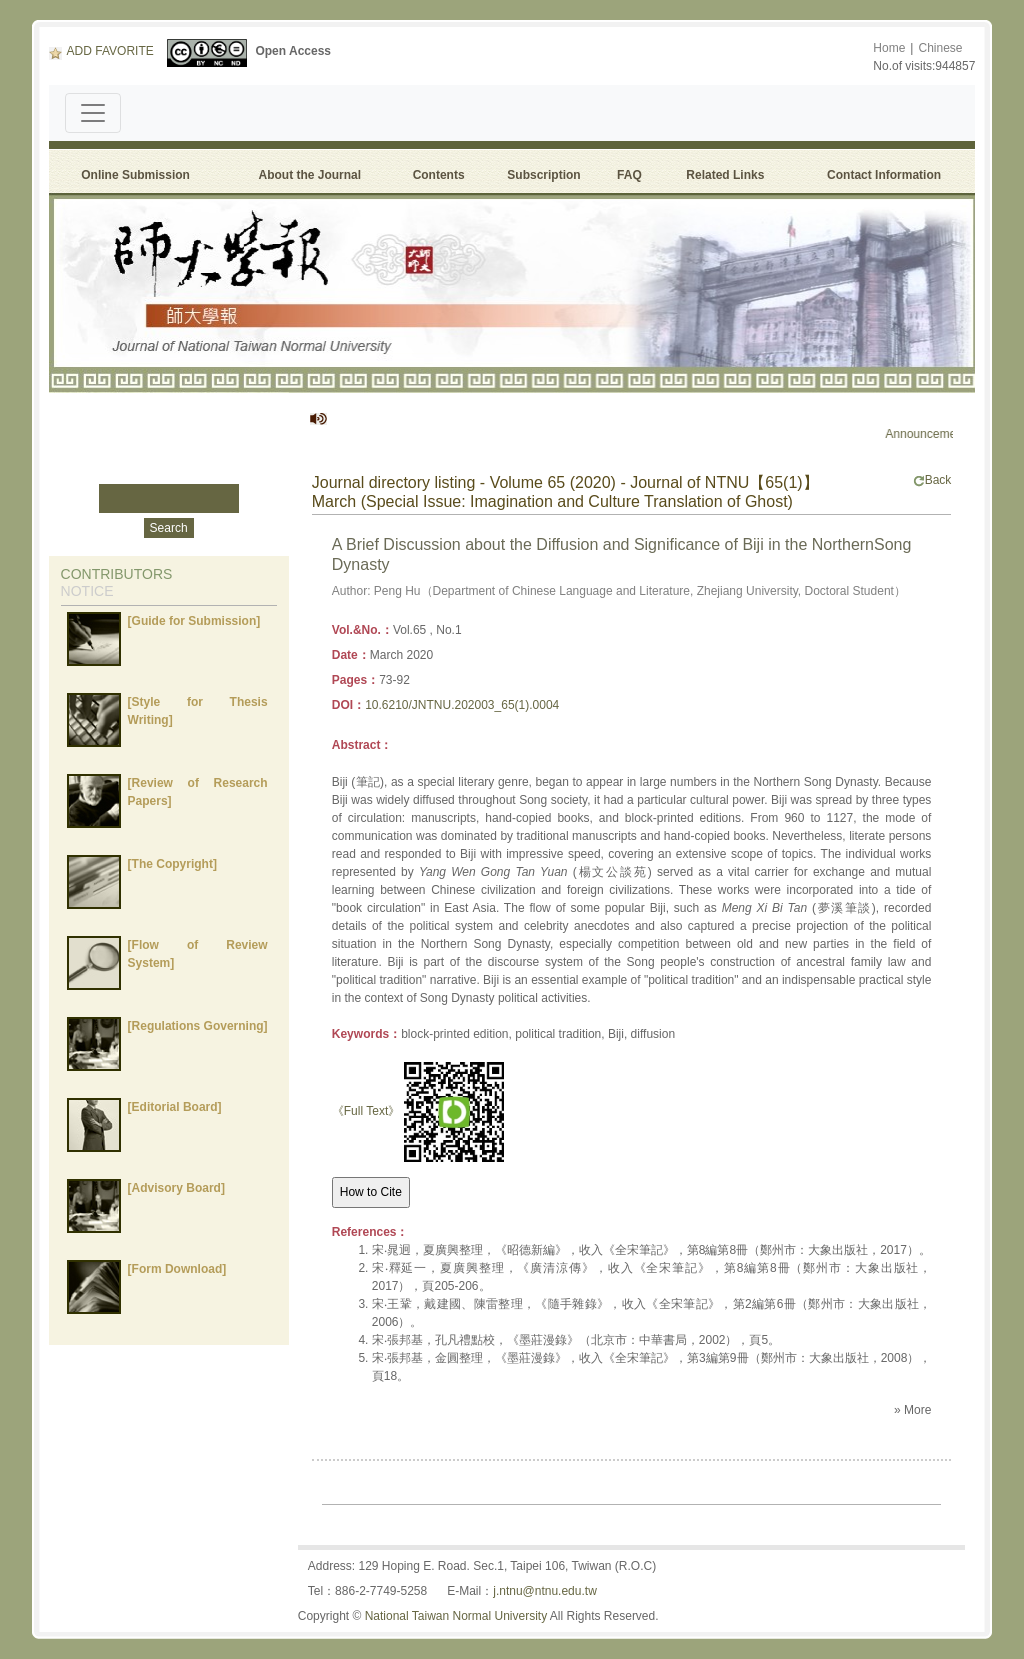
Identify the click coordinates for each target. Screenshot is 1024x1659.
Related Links (725, 175)
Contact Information (884, 175)
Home (889, 48)
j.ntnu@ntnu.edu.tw (545, 1591)
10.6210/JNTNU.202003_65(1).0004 (462, 705)
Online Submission (135, 175)
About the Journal (309, 175)
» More (912, 1410)
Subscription (543, 175)
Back (932, 480)
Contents (439, 175)
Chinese (940, 48)
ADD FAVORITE (101, 51)
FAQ (632, 175)
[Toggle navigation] (93, 113)
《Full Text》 (366, 1111)
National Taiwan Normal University (456, 1616)
